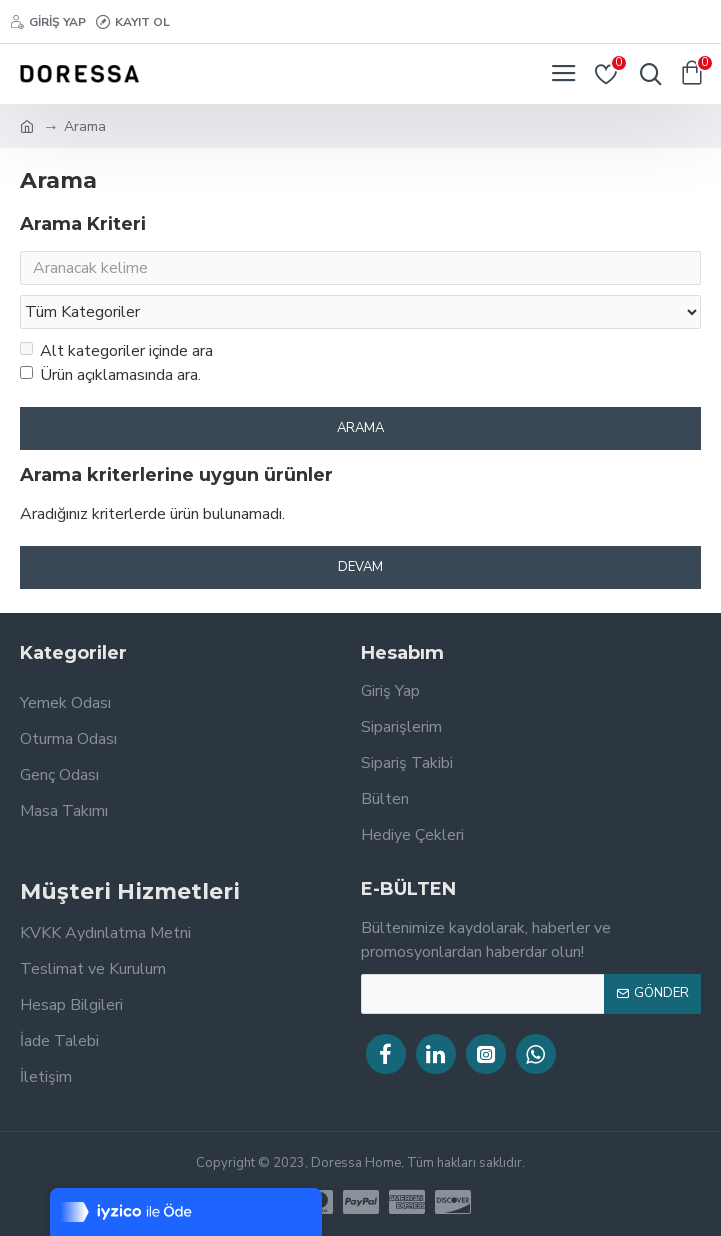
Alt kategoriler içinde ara (116, 355)
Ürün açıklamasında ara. (110, 379)
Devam (360, 571)
